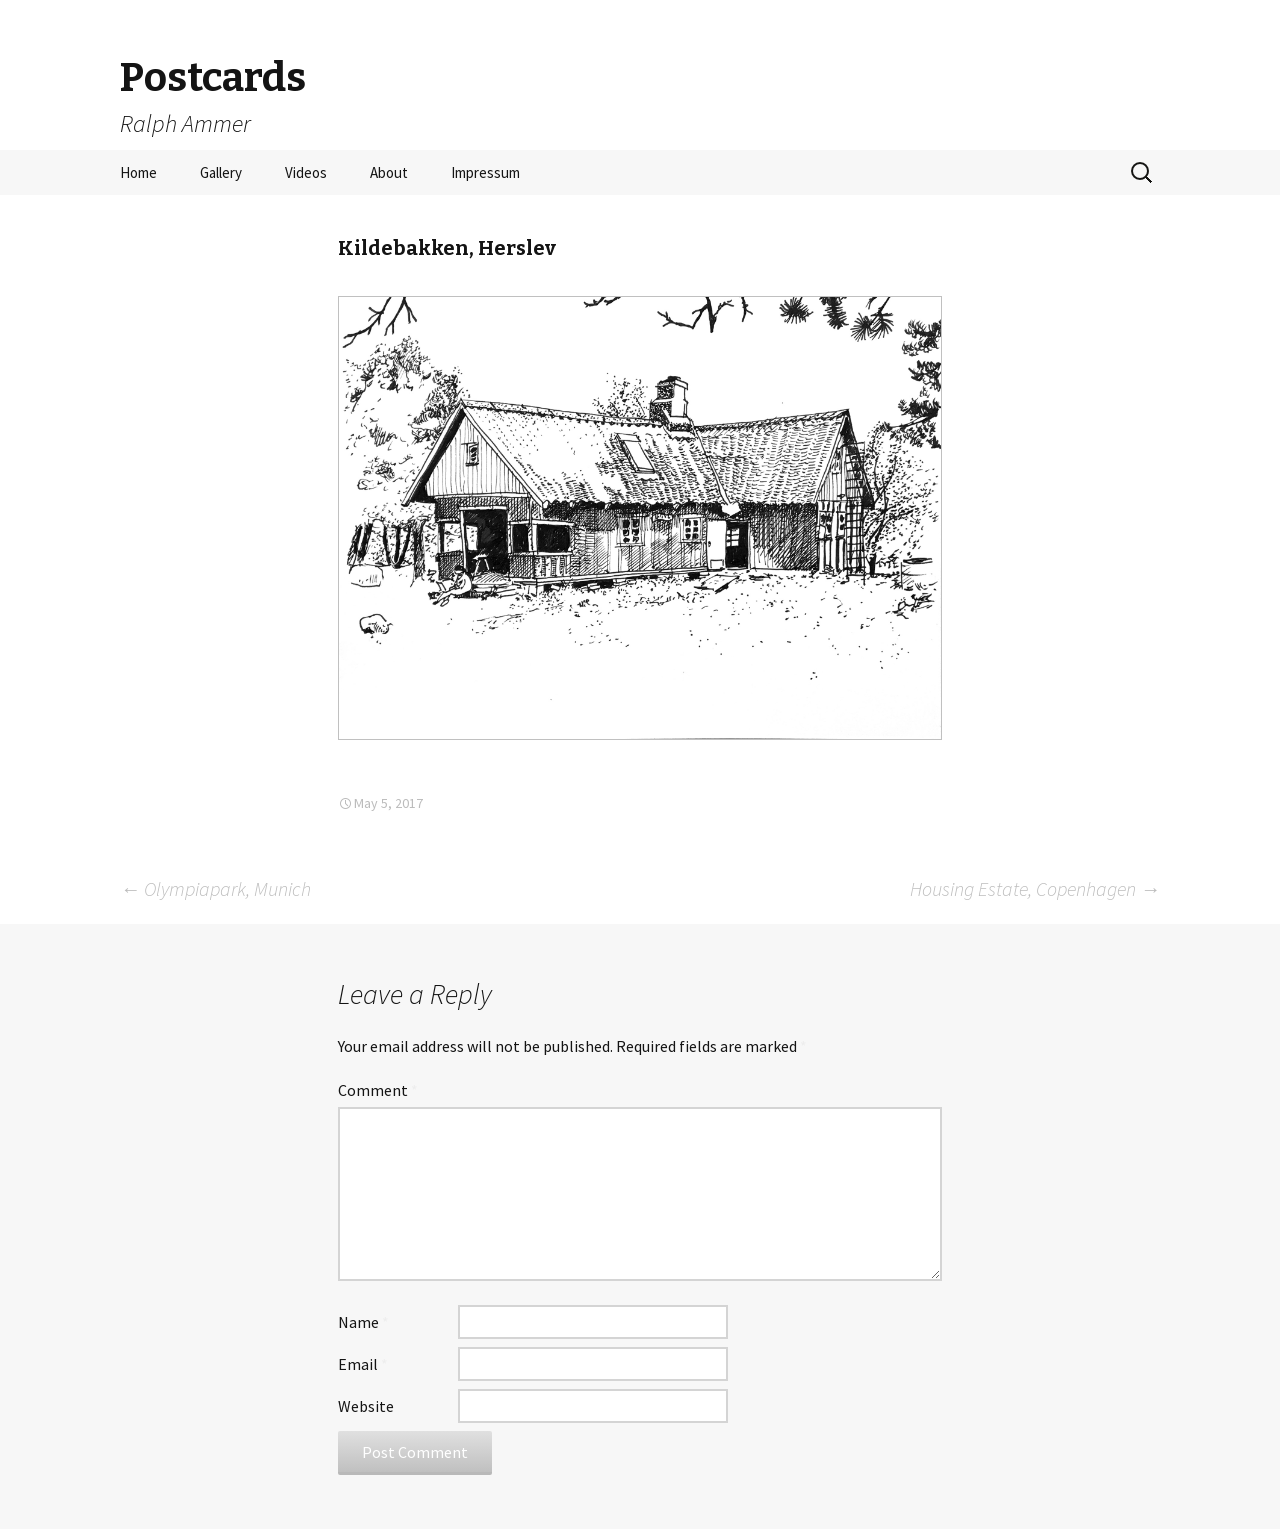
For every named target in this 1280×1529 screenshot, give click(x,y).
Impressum (485, 172)
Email (363, 1364)
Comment (378, 1090)
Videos (306, 172)
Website (366, 1406)
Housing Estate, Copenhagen (1035, 888)
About (389, 172)
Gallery (221, 172)
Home (138, 172)
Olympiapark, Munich (215, 888)
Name (363, 1322)
